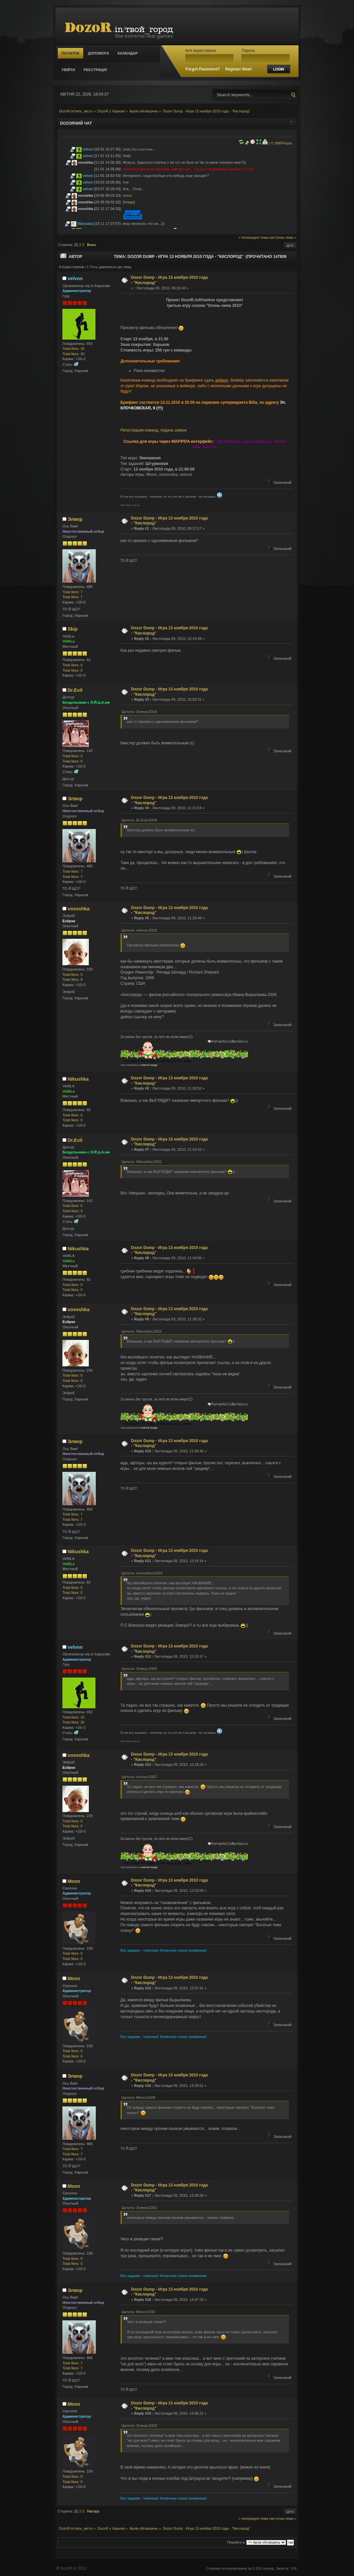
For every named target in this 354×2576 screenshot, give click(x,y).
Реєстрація (95, 70)
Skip (73, 629)
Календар (128, 53)
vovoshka (85, 162)
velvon (88, 149)
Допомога (98, 53)
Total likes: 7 (72, 592)
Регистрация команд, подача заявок (154, 430)
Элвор (75, 519)
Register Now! (238, 69)
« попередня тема (253, 237)
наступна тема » (282, 237)
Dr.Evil (75, 690)
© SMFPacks (281, 143)
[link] (127, 149)
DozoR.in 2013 (73, 2568)
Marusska (85, 224)
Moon (74, 1881)
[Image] (129, 202)
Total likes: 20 (73, 349)
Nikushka (78, 1079)
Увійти (68, 70)
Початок (70, 53)
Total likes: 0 (72, 665)
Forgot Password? (202, 69)
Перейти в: (236, 2542)
